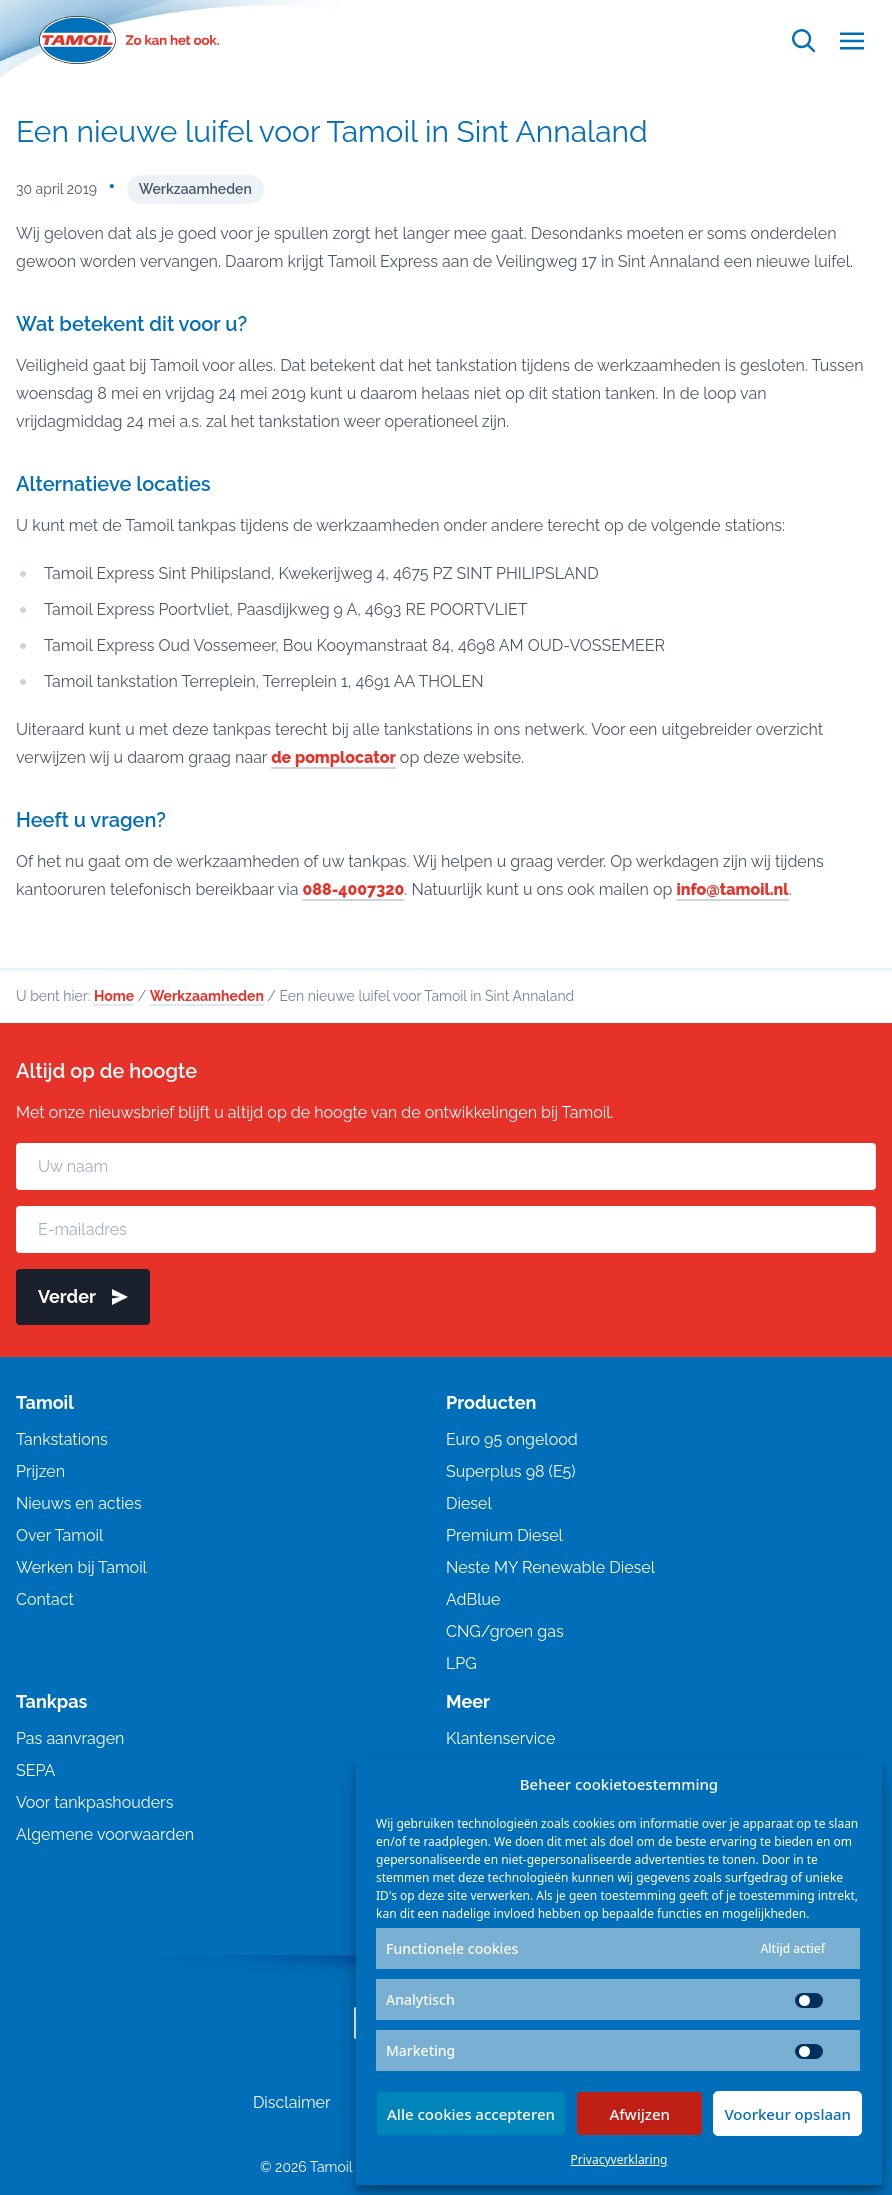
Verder (83, 1296)
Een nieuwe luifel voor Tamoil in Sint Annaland (332, 131)
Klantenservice (500, 1738)
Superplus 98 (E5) (511, 1471)
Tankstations (62, 1439)
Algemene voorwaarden (105, 1834)
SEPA (35, 1770)
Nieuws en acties (79, 1503)
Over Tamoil (59, 1535)
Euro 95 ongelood (512, 1439)
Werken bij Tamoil (81, 1567)
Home (114, 996)
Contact (45, 1599)
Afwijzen (639, 2114)
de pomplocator (333, 757)
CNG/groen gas (505, 1631)
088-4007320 (354, 889)
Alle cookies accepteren (471, 2114)
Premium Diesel (504, 1535)
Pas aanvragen (70, 1738)
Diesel (469, 1503)
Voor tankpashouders (94, 1802)
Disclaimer (292, 2102)
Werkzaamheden (195, 189)
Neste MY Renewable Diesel (550, 1567)
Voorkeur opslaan (787, 2114)
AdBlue (473, 1599)
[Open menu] (852, 40)
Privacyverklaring (619, 2159)
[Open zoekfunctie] (804, 40)
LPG (461, 1663)
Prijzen (40, 1471)
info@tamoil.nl (733, 889)
